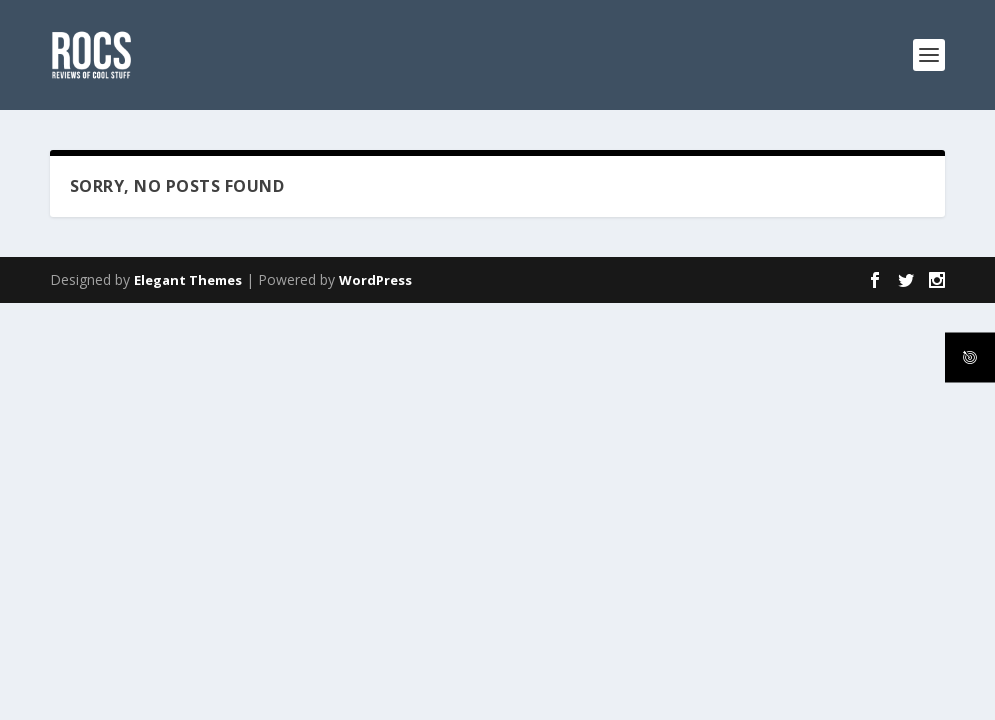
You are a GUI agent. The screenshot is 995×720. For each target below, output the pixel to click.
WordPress (375, 280)
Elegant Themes (188, 280)
